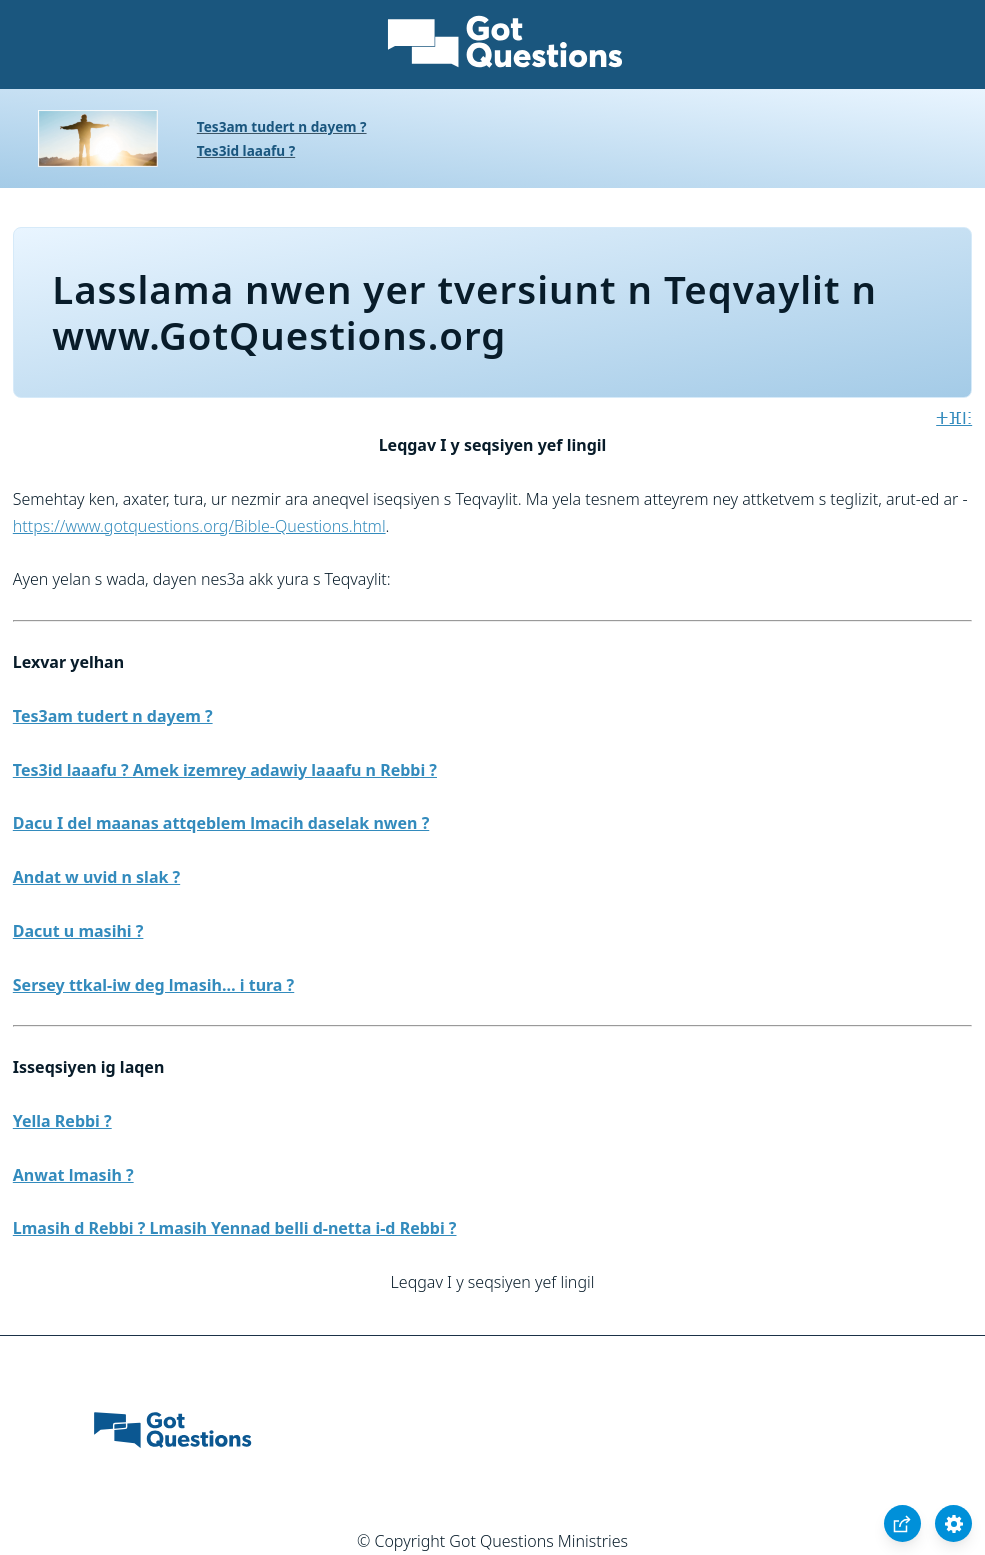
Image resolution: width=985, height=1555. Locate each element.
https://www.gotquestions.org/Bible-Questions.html (199, 526)
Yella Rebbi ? (62, 1121)
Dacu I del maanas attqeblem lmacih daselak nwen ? (221, 823)
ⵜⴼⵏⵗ (954, 418)
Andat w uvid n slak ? (96, 877)
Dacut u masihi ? (78, 931)
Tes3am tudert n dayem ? (282, 126)
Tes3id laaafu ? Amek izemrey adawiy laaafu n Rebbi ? (225, 770)
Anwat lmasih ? (73, 1175)
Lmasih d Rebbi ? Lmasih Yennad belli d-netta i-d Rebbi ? (235, 1228)
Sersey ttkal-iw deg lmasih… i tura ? (153, 985)
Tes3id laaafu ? (246, 150)
